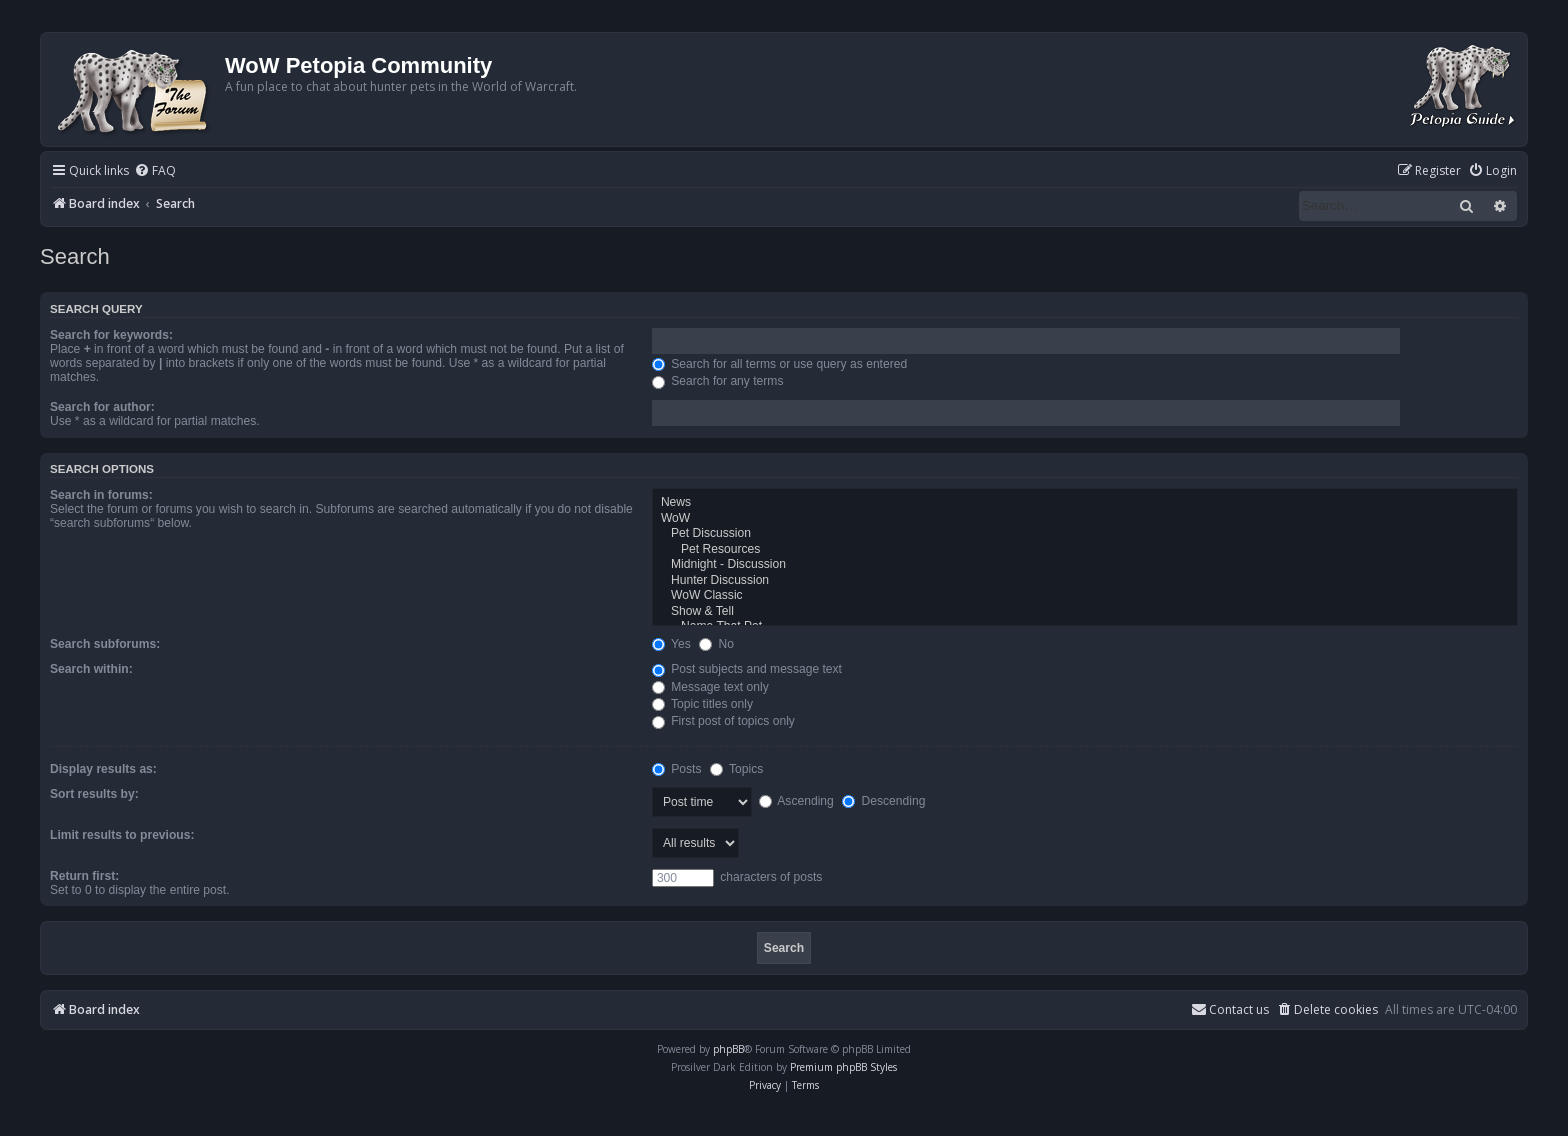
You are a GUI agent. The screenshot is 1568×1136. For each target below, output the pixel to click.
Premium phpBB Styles (843, 1067)
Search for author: (102, 407)
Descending (883, 801)
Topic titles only (702, 704)
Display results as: (103, 769)
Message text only (710, 687)
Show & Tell (1085, 612)
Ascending (796, 801)
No (716, 644)
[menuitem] (155, 171)
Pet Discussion (1085, 534)
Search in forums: (101, 495)
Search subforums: (105, 644)
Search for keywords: (111, 335)
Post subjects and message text (747, 669)
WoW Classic (1085, 596)
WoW (1085, 519)
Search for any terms (718, 381)
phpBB (728, 1049)
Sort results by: (94, 794)
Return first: (84, 876)
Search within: (91, 669)
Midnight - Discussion (1085, 565)
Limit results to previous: (122, 835)
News (1085, 503)
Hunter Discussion (1085, 581)
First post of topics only (723, 721)
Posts (677, 769)
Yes (671, 644)
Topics (736, 769)
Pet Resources (1085, 550)
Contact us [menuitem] (1230, 1009)
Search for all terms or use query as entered (779, 364)
